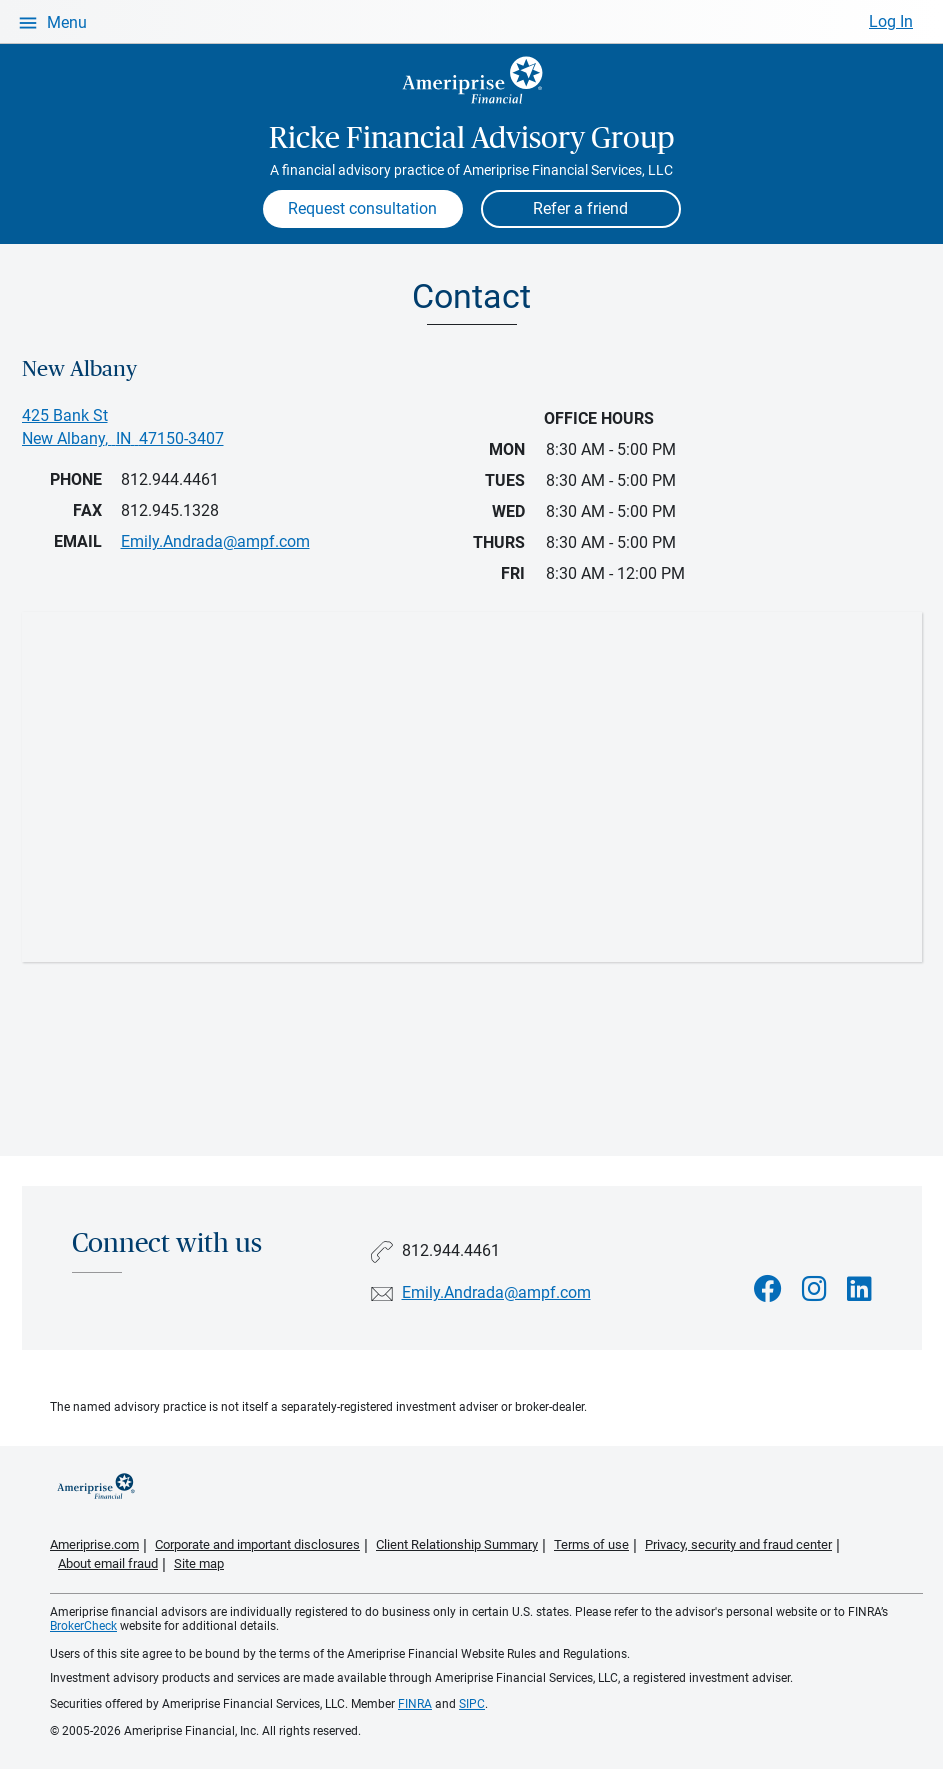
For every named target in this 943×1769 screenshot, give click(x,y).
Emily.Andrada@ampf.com (496, 1292)
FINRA (415, 1704)
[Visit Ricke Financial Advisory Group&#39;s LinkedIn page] (859, 1289)
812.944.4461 (170, 479)
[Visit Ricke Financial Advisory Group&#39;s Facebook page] (768, 1289)
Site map (199, 1563)
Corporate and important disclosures (257, 1544)
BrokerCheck (83, 1626)
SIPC (472, 1704)
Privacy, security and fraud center (738, 1544)
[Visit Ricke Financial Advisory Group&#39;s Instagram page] (814, 1289)
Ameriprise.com (94, 1544)
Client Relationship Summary (457, 1544)
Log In (891, 21)
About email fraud (108, 1563)
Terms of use (591, 1544)
